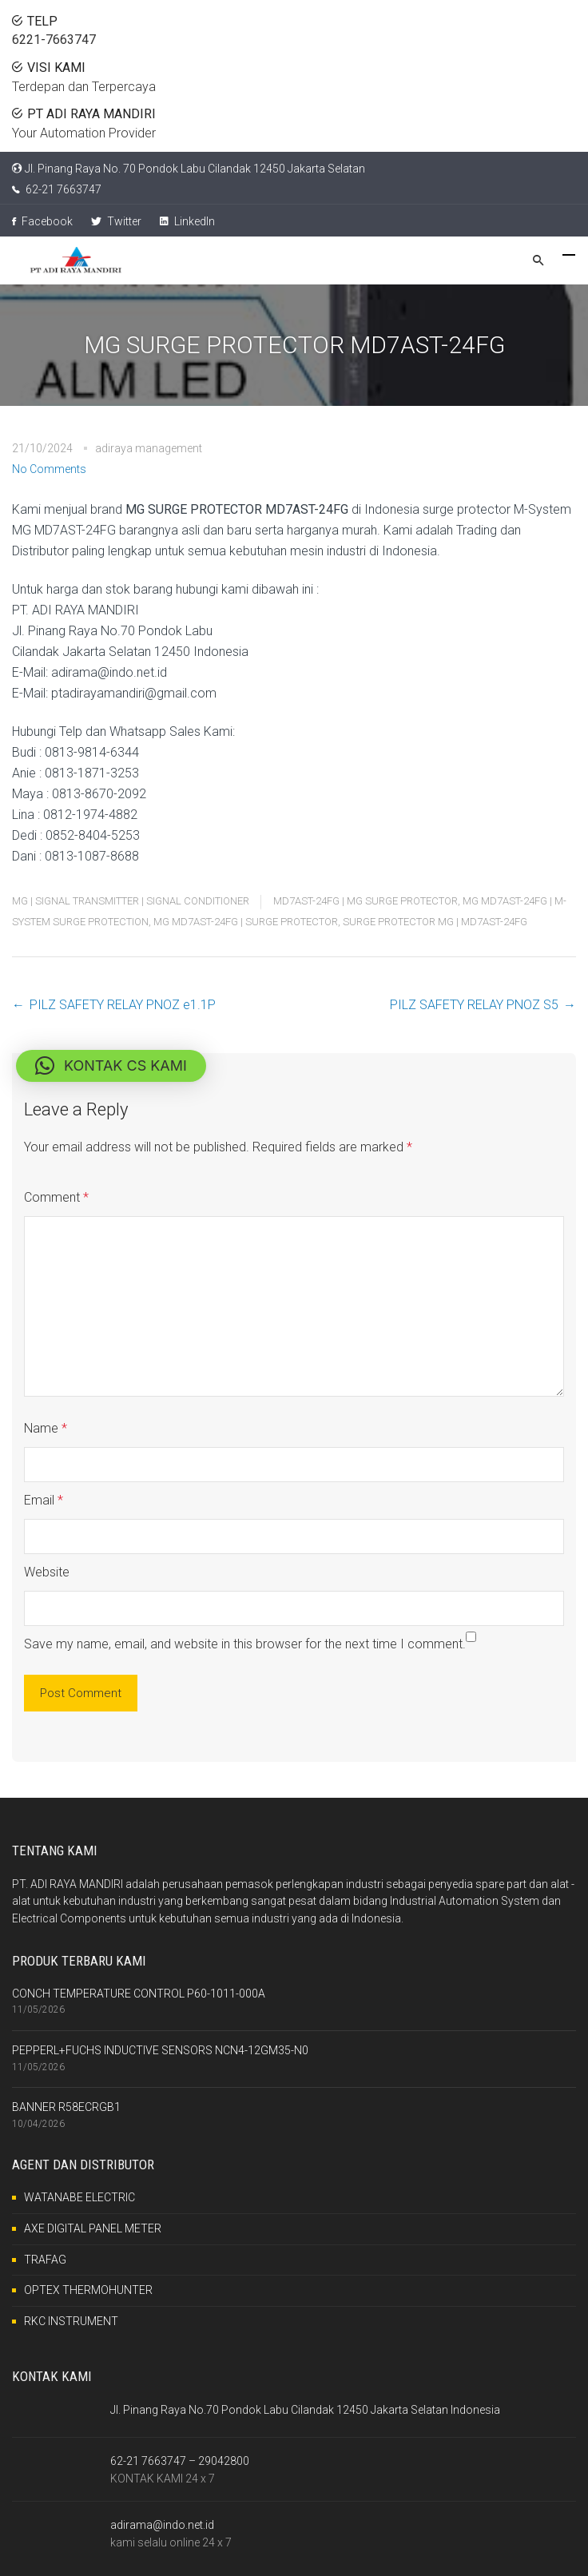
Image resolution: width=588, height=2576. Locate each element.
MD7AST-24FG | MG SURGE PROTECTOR (365, 901)
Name (45, 1428)
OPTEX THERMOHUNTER (88, 2290)
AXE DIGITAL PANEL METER (92, 2228)
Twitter (116, 221)
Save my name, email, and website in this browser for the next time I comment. (245, 1644)
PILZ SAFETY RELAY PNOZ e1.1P (123, 1004)
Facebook (42, 221)
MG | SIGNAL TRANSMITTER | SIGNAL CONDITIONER (130, 901)
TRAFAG (45, 2259)
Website (47, 1572)
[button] (111, 1066)
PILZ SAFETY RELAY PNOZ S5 (474, 1004)
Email (43, 1500)
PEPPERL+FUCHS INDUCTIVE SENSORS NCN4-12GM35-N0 (160, 2050)
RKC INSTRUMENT (71, 2321)
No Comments (49, 469)
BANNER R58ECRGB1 (66, 2107)
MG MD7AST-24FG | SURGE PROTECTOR (245, 922)
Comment (56, 1197)
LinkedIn (187, 221)
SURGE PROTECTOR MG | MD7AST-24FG (435, 922)
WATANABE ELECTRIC (79, 2197)
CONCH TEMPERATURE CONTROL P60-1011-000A (138, 1993)
